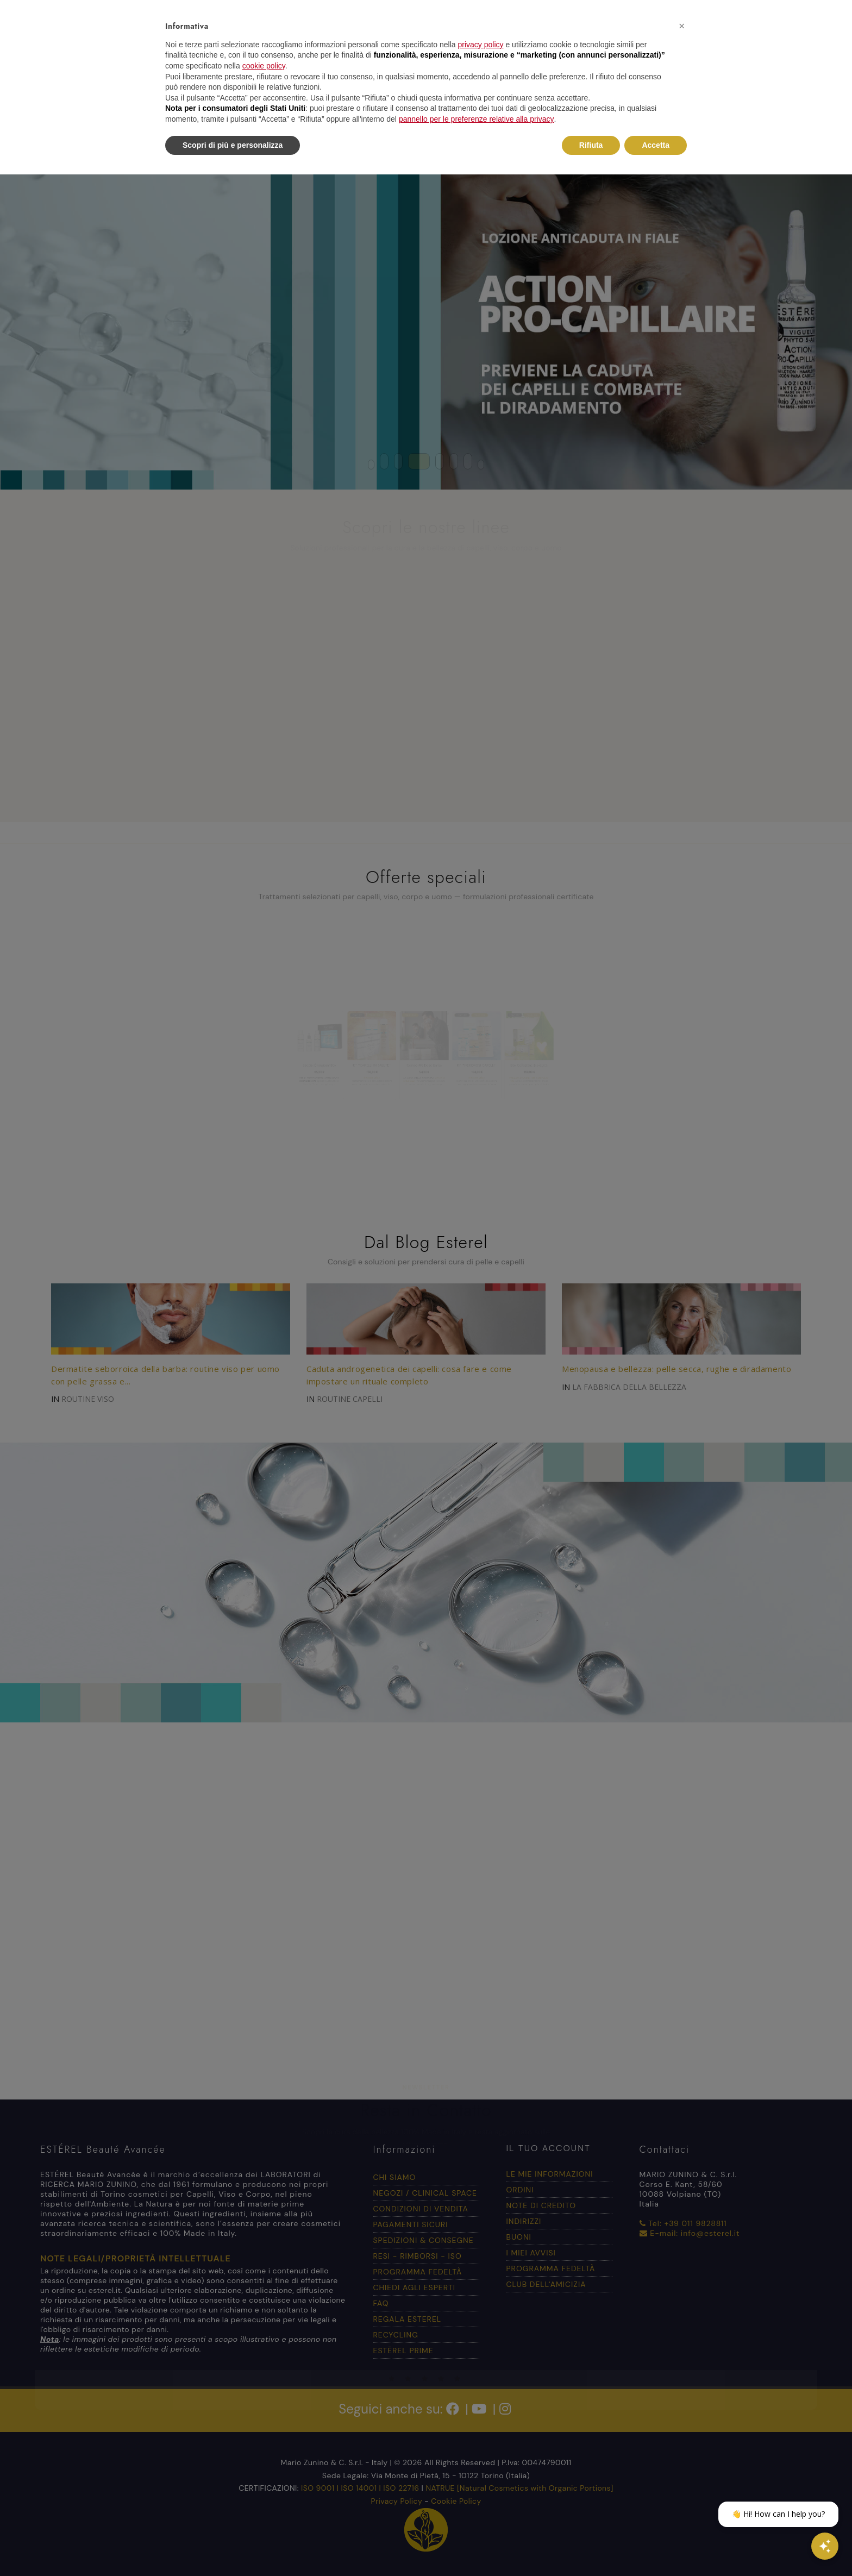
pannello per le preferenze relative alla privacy (476, 119)
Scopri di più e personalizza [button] (233, 145)
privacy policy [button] (481, 44)
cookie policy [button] (263, 65)
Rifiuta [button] (591, 145)
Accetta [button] (655, 145)
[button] (681, 26)
